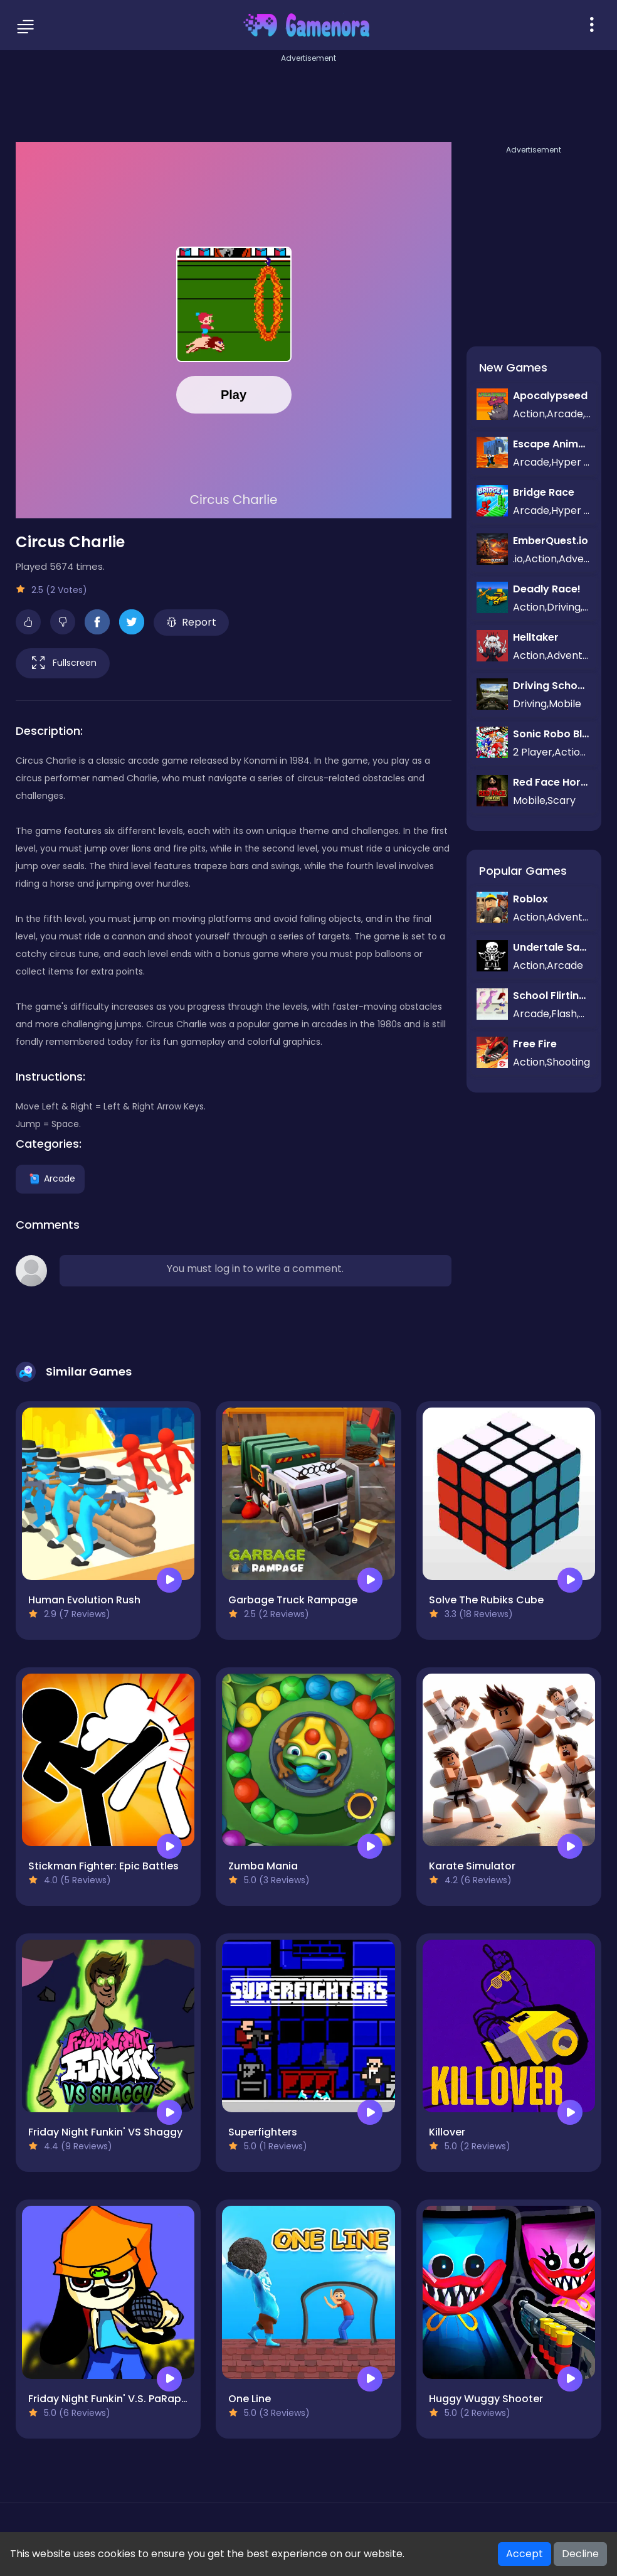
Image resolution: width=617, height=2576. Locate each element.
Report (191, 622)
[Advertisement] (308, 93)
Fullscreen (63, 663)
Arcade (50, 1178)
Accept (524, 2554)
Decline (580, 2554)
